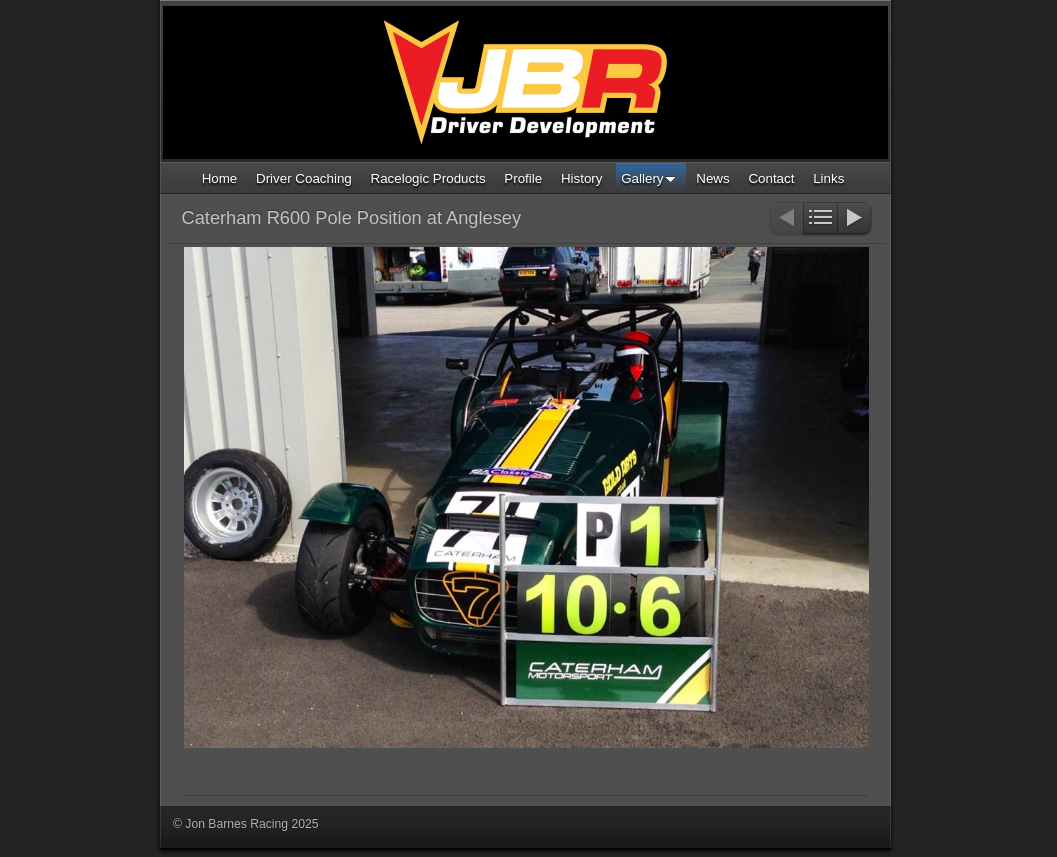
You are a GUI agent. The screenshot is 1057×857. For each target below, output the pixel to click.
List (820, 219)
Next (855, 219)
